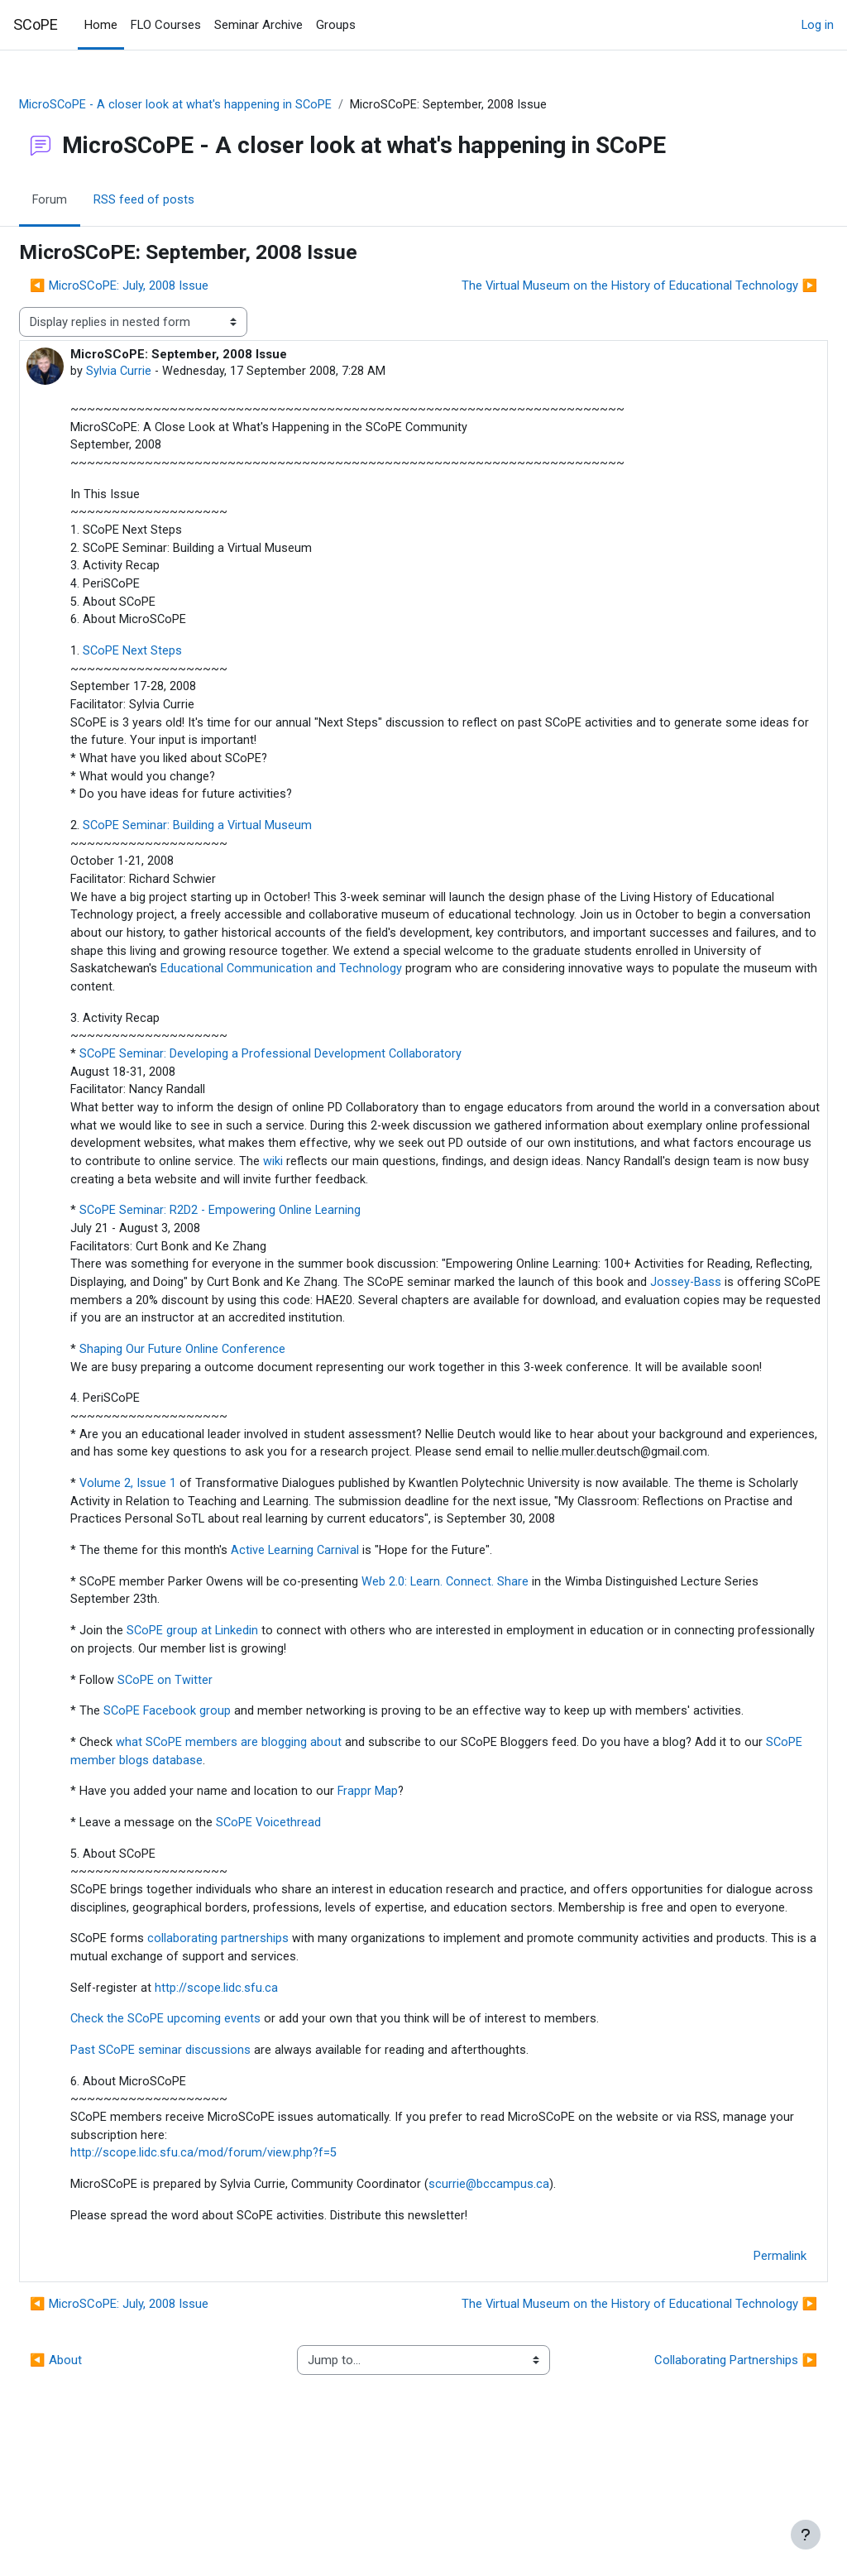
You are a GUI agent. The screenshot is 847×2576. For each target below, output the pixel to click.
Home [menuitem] (100, 24)
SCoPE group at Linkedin (232, 1704)
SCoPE (35, 24)
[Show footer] (806, 2535)
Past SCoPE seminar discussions (200, 2169)
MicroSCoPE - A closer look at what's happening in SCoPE (216, 105)
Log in (818, 24)
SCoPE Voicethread (308, 1919)
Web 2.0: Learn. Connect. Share (487, 1654)
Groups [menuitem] (336, 24)
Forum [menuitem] (90, 201)
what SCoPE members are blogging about (269, 1837)
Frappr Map (407, 1886)
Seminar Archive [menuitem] (258, 24)
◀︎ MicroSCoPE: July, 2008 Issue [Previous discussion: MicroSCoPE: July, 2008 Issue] (158, 286)
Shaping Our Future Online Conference (223, 1378)
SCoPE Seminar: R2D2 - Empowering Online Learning (260, 1236)
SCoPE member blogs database (232, 1855)
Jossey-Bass (169, 1329)
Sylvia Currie (159, 372)
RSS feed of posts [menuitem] (184, 201)
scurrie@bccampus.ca (532, 2307)
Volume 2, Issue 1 (167, 1553)
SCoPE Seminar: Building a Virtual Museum (237, 839)
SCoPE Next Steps (172, 659)
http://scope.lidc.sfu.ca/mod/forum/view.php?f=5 (243, 2275)
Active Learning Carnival (335, 1622)
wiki (601, 1185)
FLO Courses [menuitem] (166, 24)
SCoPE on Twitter (206, 1754)
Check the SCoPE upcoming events (206, 2138)
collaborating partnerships (258, 2056)
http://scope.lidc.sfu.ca (256, 2106)
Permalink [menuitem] (740, 2379)
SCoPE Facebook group (207, 1786)
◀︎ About (95, 2484)
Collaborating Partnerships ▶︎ (696, 2484)
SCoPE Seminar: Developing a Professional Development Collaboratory (311, 1074)
